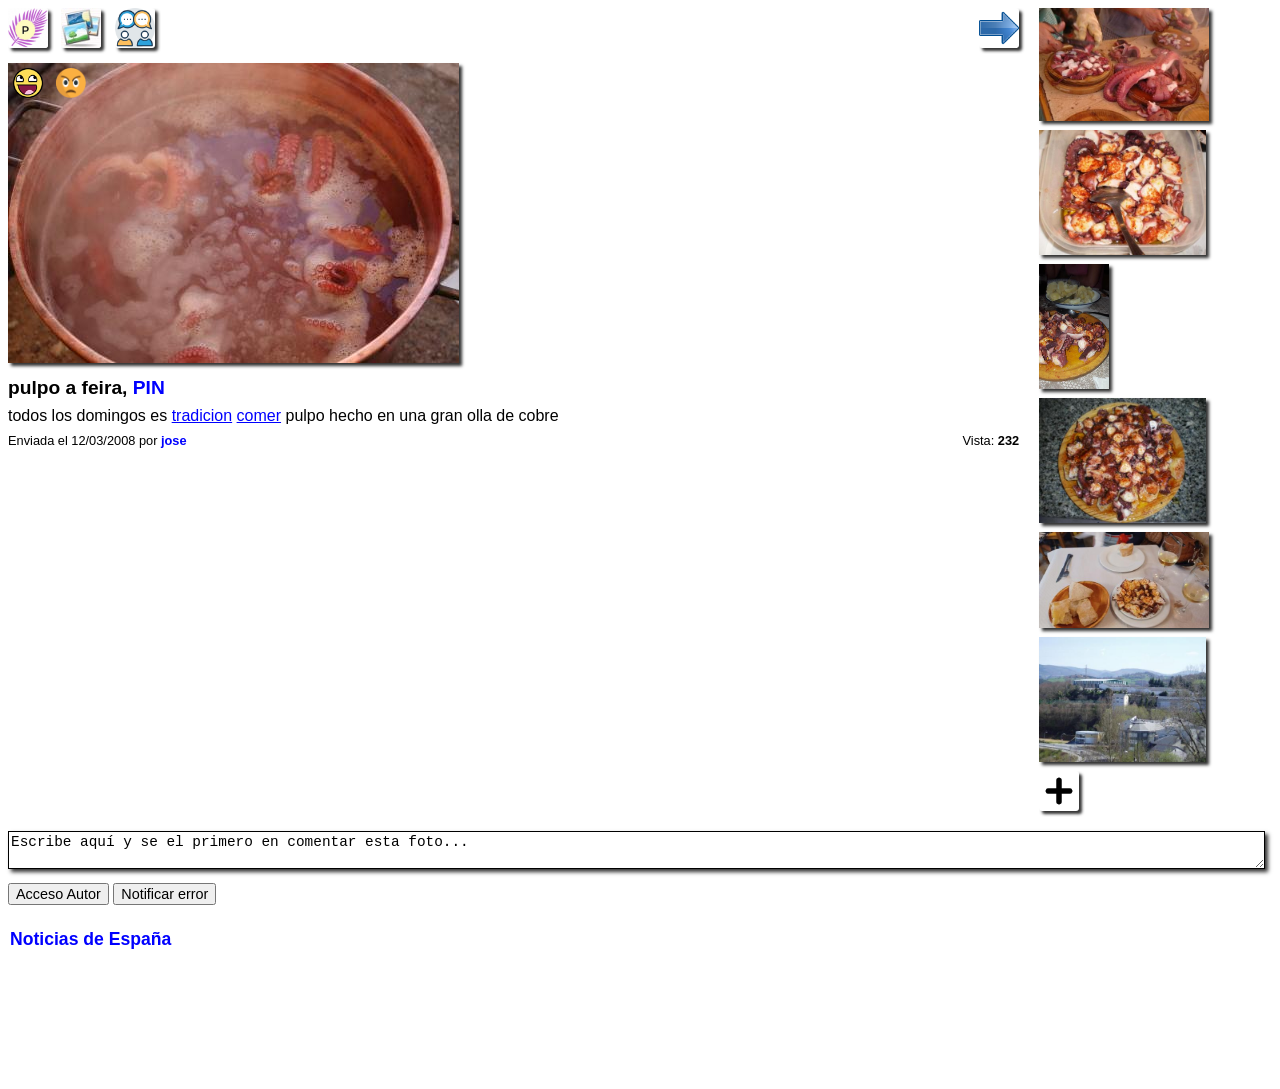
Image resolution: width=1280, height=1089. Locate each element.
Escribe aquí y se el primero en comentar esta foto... (636, 853)
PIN (149, 387)
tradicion (202, 415)
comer (259, 415)
